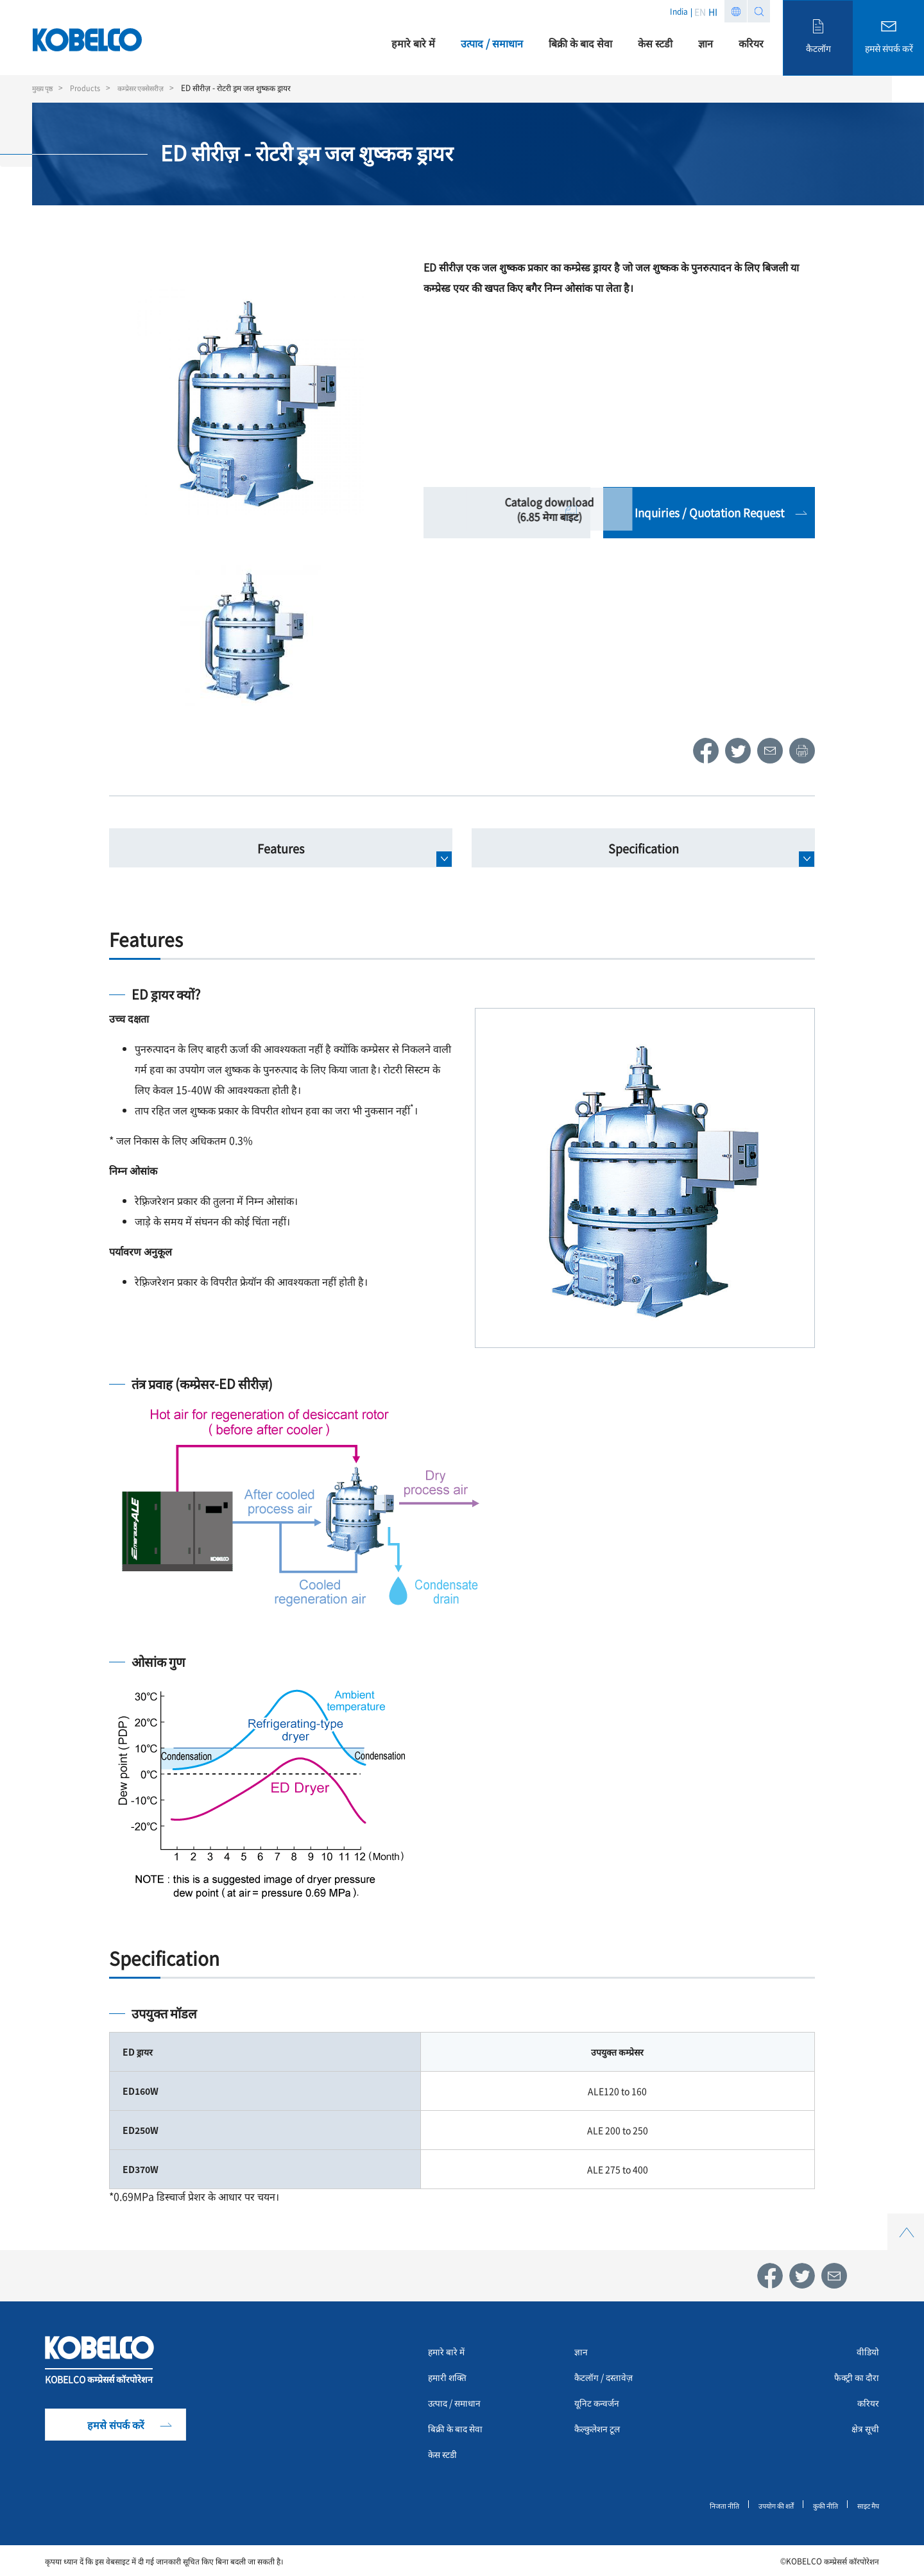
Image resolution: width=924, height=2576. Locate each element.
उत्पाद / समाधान (459, 2404)
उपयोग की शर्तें (766, 2506)
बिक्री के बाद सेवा (460, 2430)
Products (90, 88)
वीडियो (866, 2353)
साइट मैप (866, 2506)
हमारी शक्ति (451, 2379)
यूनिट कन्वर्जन (600, 2404)
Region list (735, 11)
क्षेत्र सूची (863, 2430)
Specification (643, 848)
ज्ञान (581, 2353)
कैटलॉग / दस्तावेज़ (608, 2379)
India (679, 11)
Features (280, 848)
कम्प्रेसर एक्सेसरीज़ (150, 88)
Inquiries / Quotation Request (709, 512)
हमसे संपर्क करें (115, 2426)
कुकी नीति (820, 2506)
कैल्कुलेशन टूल (601, 2430)
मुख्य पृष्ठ (44, 88)
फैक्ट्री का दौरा (853, 2379)
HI (712, 11)
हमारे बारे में (450, 2353)
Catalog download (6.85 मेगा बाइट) (507, 512)
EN (700, 11)
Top (904, 2220)
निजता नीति (709, 2506)
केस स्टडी (445, 2456)
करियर (866, 2404)
